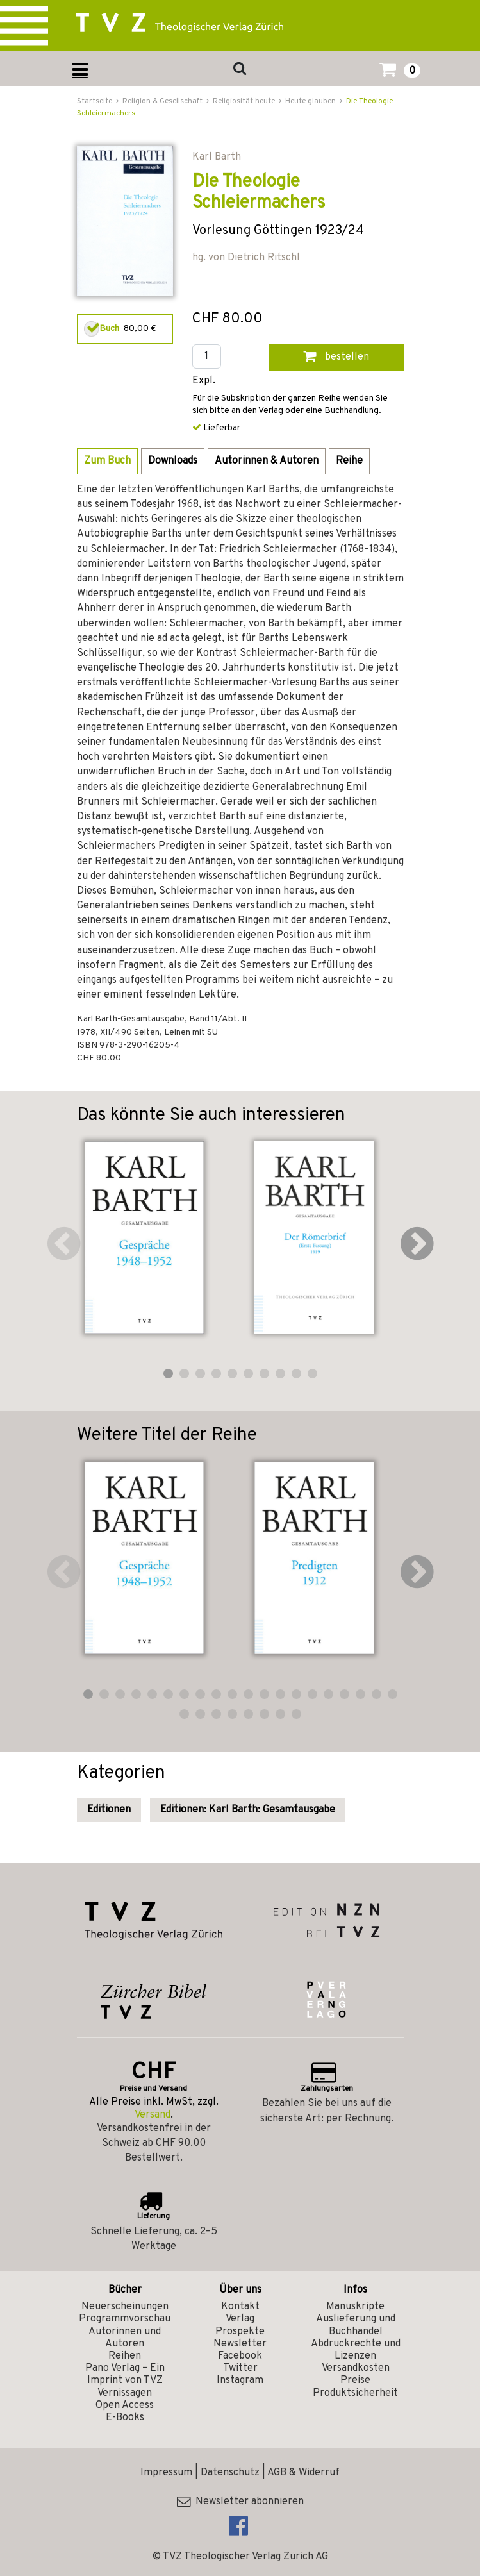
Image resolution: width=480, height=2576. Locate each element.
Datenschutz (230, 2472)
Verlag (240, 2319)
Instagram (240, 2380)
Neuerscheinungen (125, 2306)
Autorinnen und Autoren (124, 2337)
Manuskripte (355, 2306)
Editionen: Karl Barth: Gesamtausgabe (247, 1809)
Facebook (240, 2356)
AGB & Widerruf (303, 2472)
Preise (355, 2380)
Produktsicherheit (355, 2393)
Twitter (240, 2368)
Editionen (109, 1809)
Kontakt (240, 2306)
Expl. (203, 381)
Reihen (124, 2356)
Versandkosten (356, 2368)
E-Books (125, 2417)
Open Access (124, 2405)
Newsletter (240, 2344)
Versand (152, 2115)
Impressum (166, 2472)
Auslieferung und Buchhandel (355, 2325)
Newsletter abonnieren (240, 2501)
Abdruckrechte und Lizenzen (356, 2350)
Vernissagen (124, 2393)
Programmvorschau (124, 2319)
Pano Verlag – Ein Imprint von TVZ (125, 2374)
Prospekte (240, 2331)
